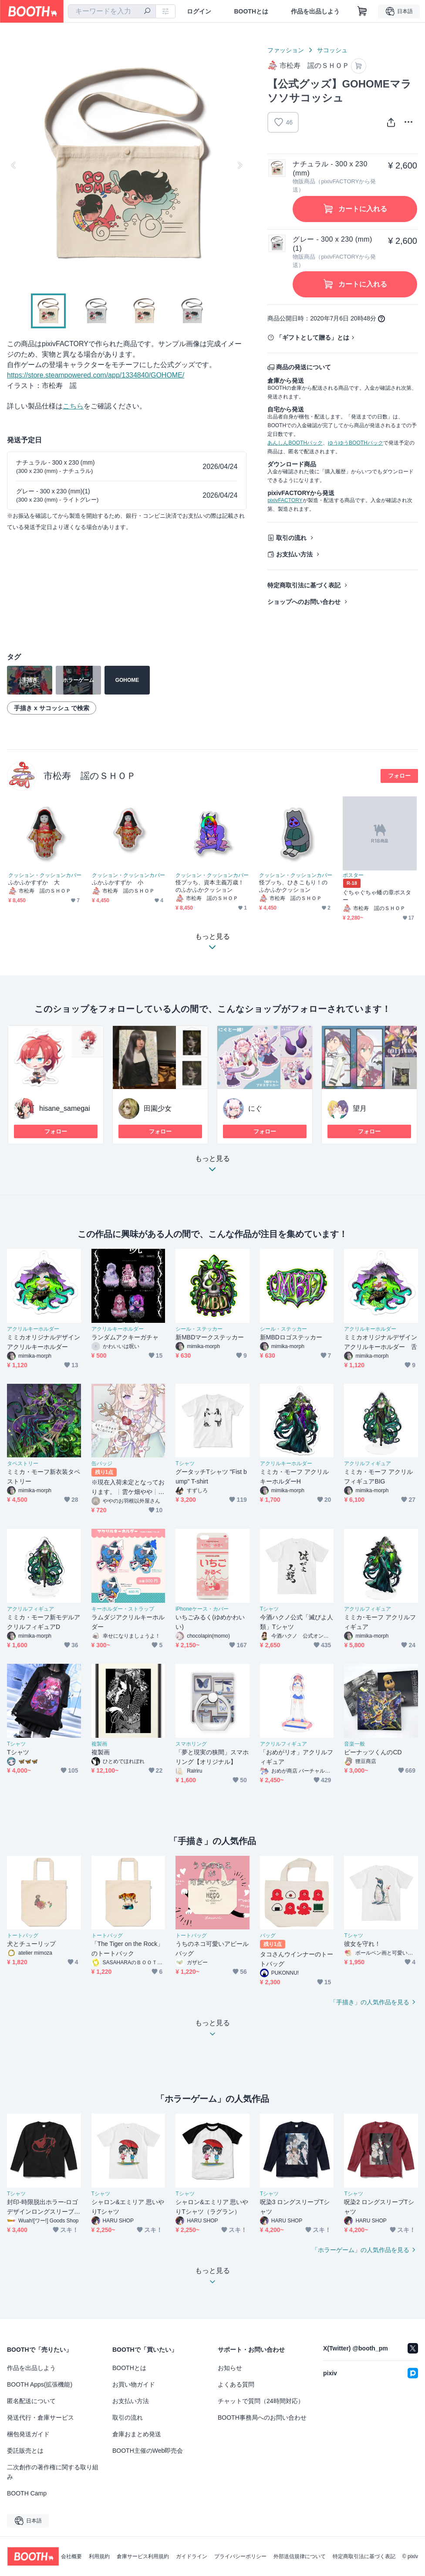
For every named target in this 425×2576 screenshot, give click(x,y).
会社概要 (71, 2556)
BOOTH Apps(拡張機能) (39, 2384)
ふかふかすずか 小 (117, 882)
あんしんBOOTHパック (295, 443)
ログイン (199, 11)
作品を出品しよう (315, 11)
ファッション (285, 50)
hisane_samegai (64, 1108)
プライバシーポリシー (240, 2556)
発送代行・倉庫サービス (40, 2417)
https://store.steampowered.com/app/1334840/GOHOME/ (95, 375)
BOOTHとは (251, 11)
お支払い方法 (294, 554)
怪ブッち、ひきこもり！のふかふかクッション (293, 886)
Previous (14, 165)
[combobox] (112, 11)
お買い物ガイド (133, 2384)
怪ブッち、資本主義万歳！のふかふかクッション (209, 886)
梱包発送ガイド (28, 2434)
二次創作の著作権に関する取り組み (52, 2472)
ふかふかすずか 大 (34, 882)
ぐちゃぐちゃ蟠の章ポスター (377, 896)
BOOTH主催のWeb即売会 (147, 2450)
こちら (73, 406)
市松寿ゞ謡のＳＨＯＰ (90, 776)
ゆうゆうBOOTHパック (355, 443)
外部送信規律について (299, 2556)
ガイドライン (191, 2556)
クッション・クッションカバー (44, 875)
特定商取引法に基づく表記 (304, 585)
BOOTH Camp (27, 2493)
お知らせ (230, 2367)
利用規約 (99, 2556)
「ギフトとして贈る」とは (312, 337)
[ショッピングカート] (362, 11)
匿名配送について (31, 2400)
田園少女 (158, 1108)
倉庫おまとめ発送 (136, 2434)
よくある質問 (236, 2384)
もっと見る (212, 1166)
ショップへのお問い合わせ (304, 601)
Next (239, 165)
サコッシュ (332, 50)
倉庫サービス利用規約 (143, 2556)
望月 (360, 1108)
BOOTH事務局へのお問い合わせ (262, 2417)
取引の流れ (291, 537)
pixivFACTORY (284, 500)
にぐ (255, 1108)
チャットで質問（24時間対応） (261, 2400)
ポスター (353, 875)
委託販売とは (25, 2450)
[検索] (147, 12)
